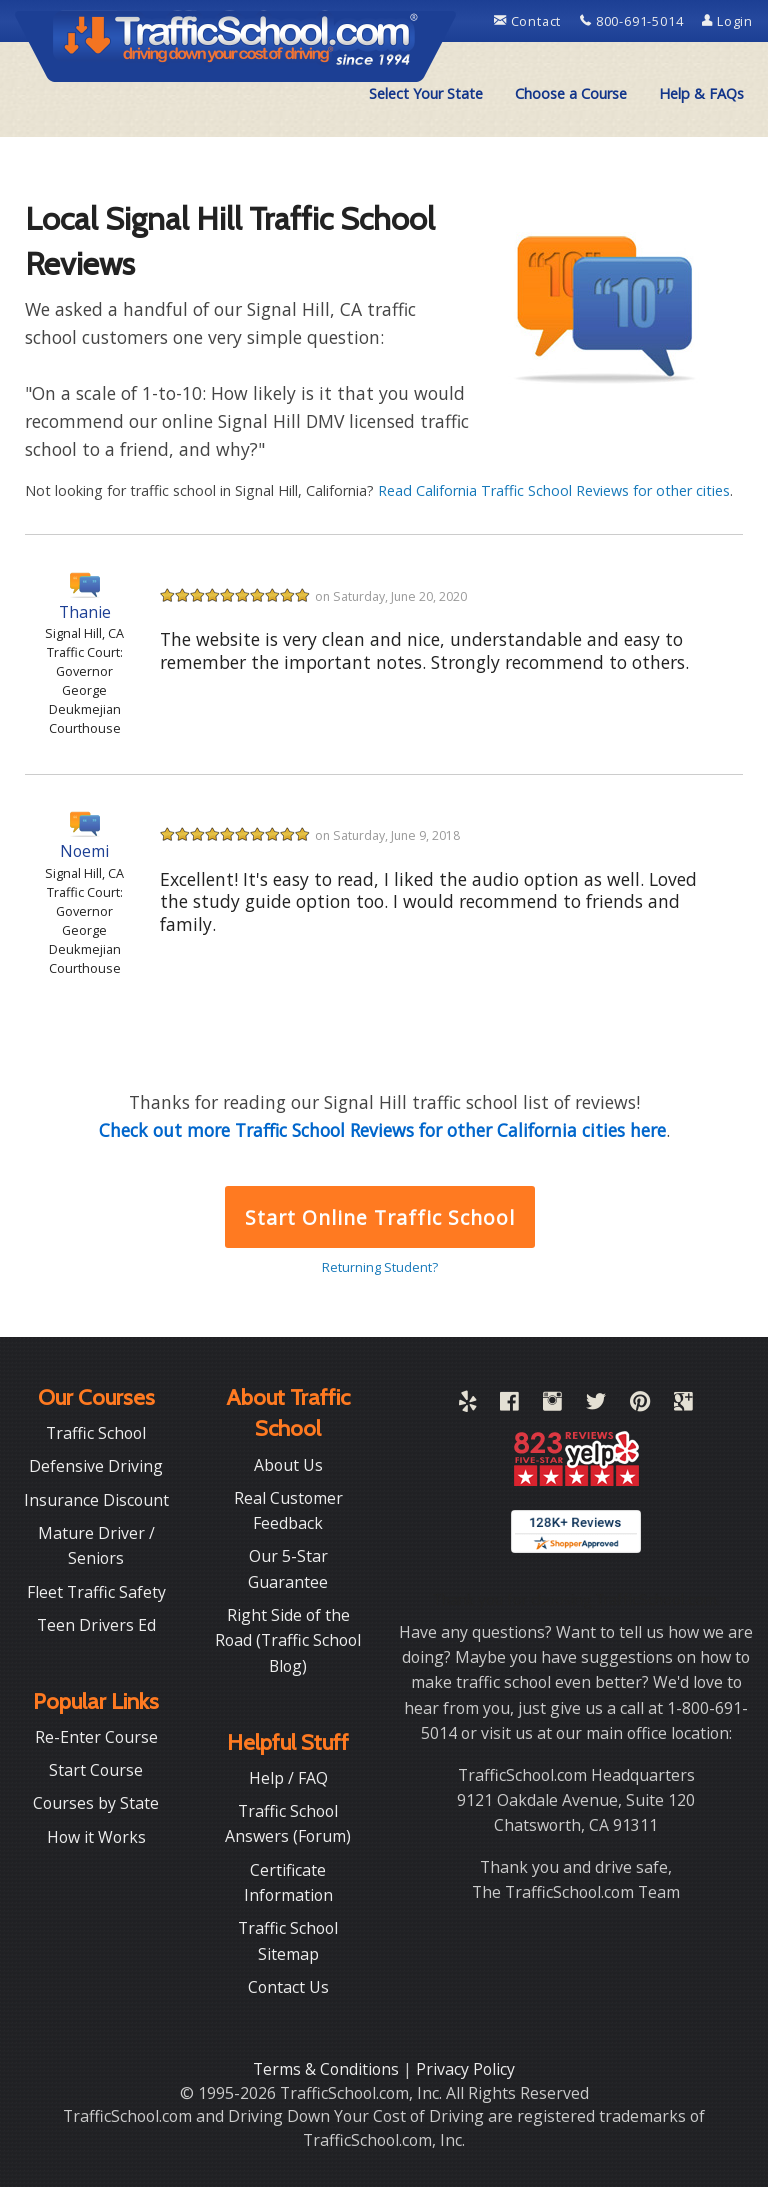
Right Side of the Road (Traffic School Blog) (288, 1640)
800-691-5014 (633, 21)
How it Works (96, 1837)
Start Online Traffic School (379, 1217)
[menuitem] (426, 94)
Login (727, 21)
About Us (288, 1465)
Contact (529, 21)
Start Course (96, 1770)
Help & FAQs (701, 93)
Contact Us (288, 1987)
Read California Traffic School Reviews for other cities (554, 490)
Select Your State (426, 93)
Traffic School (96, 1433)
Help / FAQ (288, 1778)
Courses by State (96, 1803)
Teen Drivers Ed (96, 1625)
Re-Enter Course (96, 1737)
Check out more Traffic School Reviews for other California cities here (382, 1130)
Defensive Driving (96, 1466)
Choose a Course (571, 93)
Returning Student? (380, 1267)
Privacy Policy (465, 2069)
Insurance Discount (96, 1500)
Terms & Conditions (328, 2069)
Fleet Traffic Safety (96, 1592)
